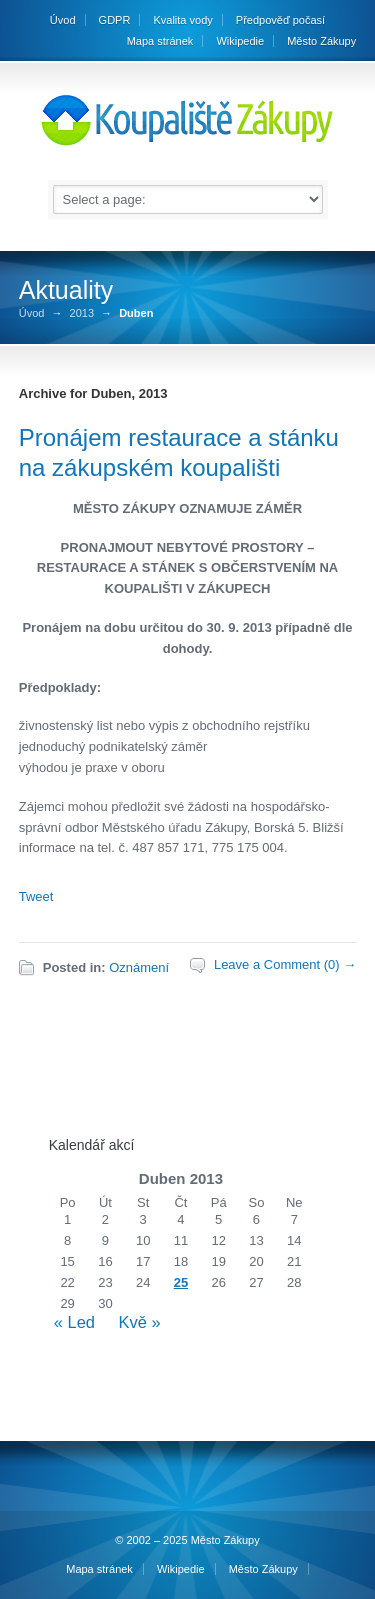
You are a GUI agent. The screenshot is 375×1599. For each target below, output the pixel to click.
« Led (74, 1322)
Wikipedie (240, 41)
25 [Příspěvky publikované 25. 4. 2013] (181, 1282)
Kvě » (139, 1322)
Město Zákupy (321, 41)
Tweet (36, 896)
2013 (82, 313)
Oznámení (139, 967)
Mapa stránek (160, 41)
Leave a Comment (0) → (285, 964)
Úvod (32, 313)
